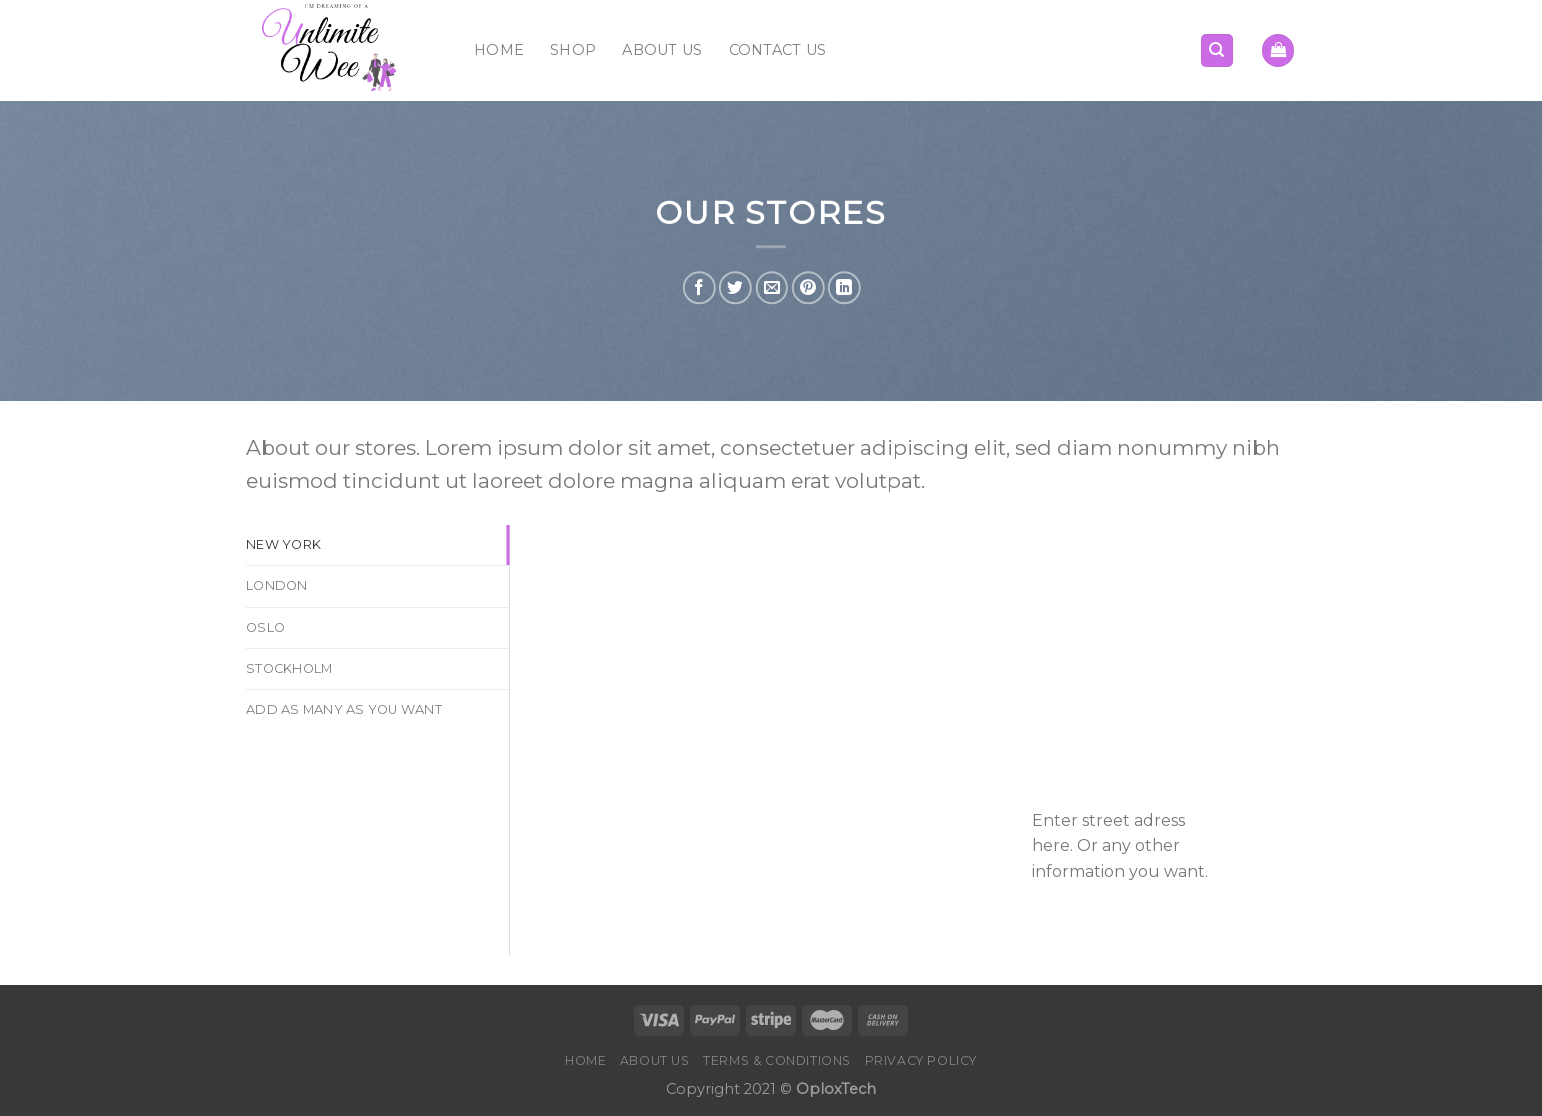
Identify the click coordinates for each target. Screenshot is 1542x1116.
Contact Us (778, 50)
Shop (573, 50)
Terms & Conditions (777, 1060)
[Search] (1217, 50)
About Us (662, 50)
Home (499, 50)
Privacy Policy (921, 1060)
